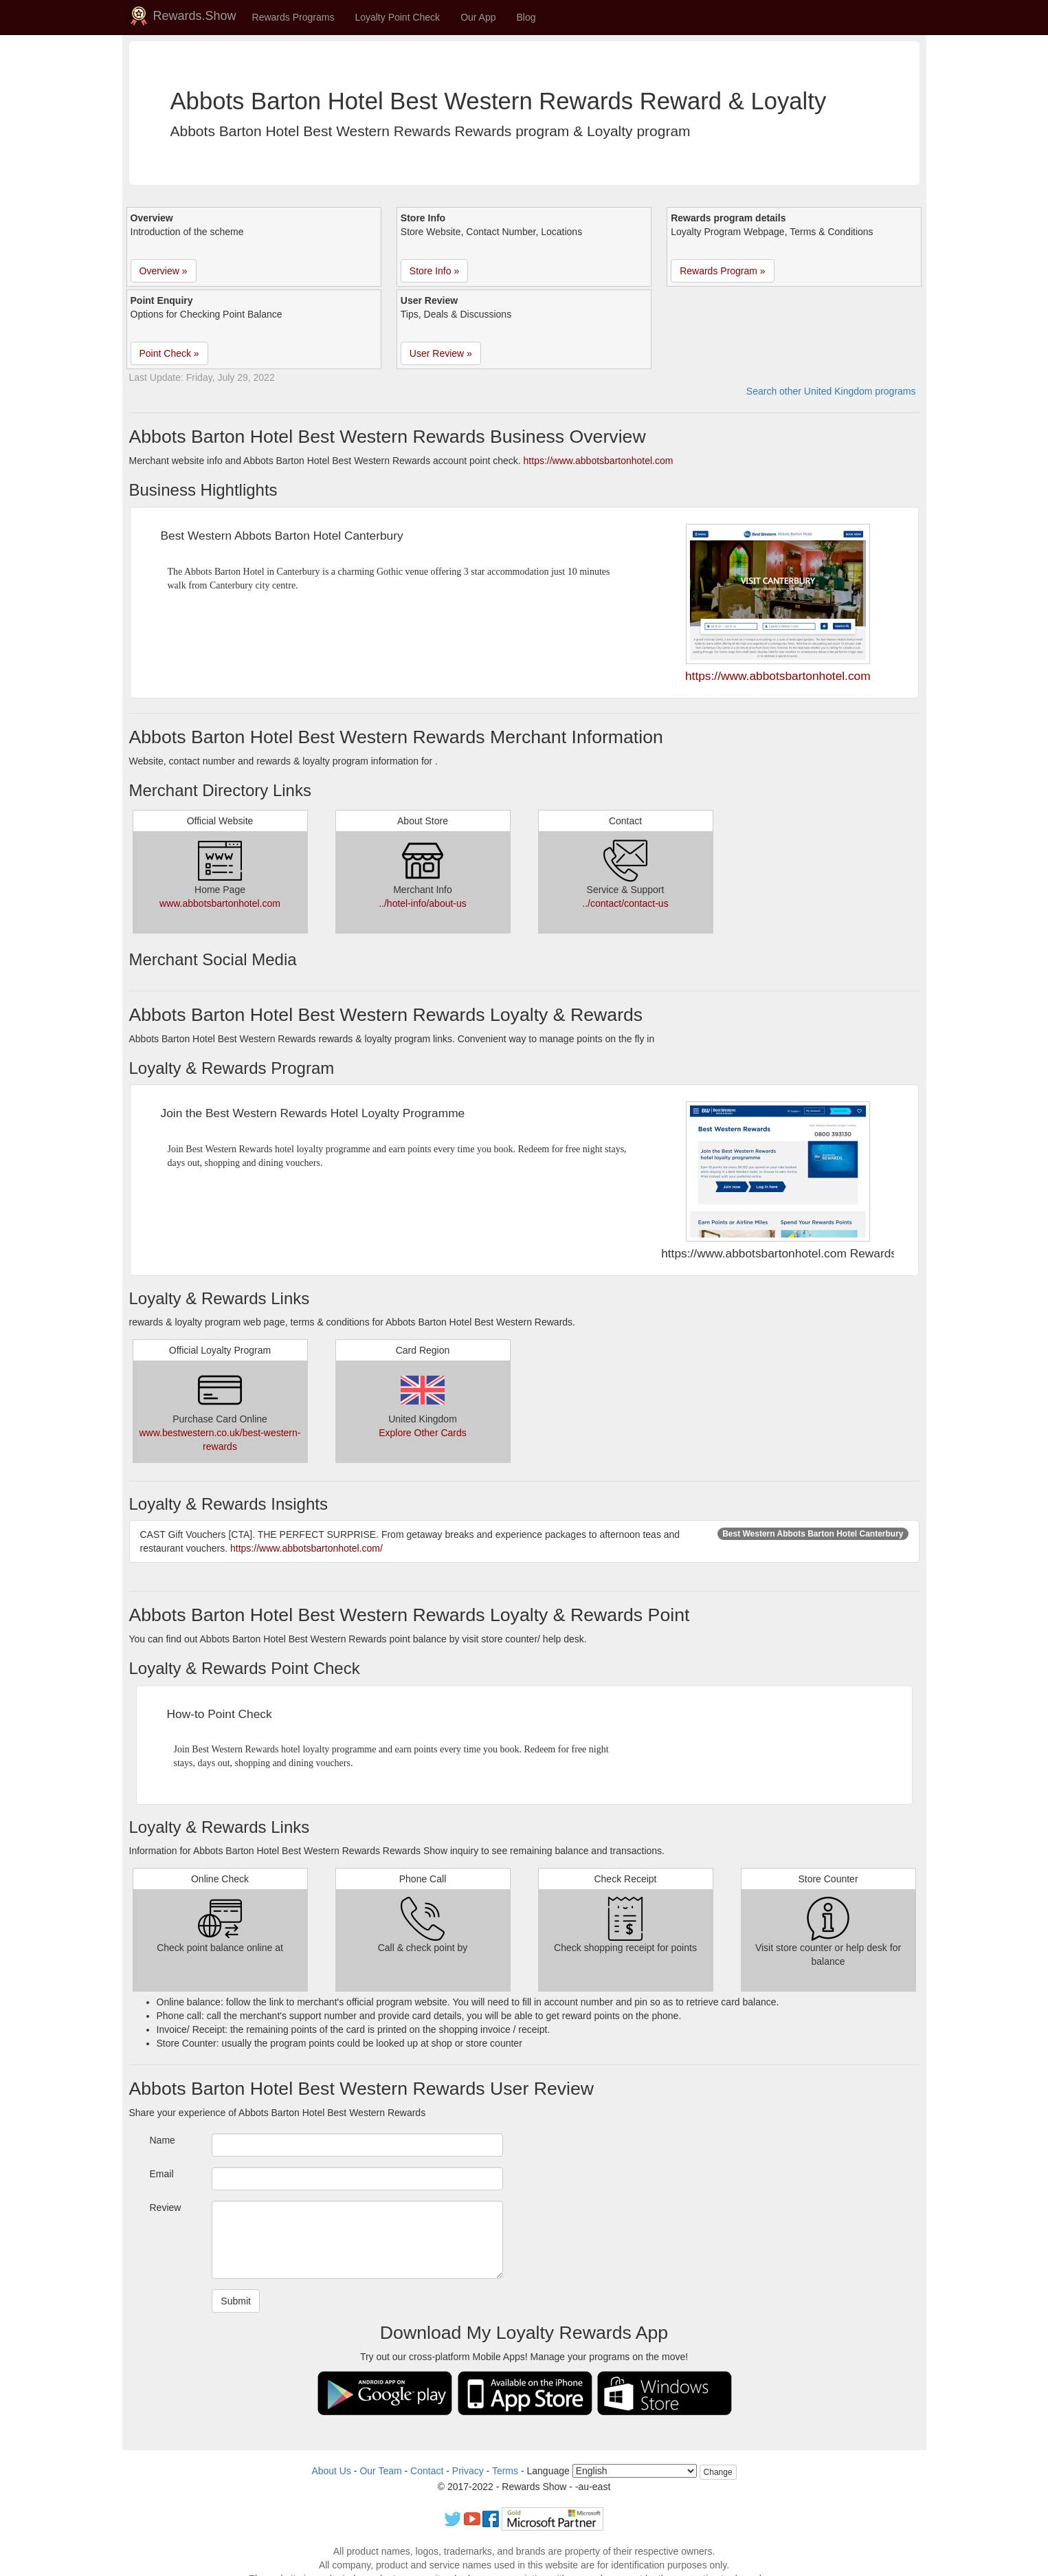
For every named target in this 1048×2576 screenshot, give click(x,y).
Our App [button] (477, 17)
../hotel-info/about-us (423, 903)
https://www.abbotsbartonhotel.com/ (306, 1548)
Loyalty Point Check (397, 17)
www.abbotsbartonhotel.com (219, 903)
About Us (331, 2470)
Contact (426, 2470)
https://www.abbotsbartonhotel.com (598, 460)
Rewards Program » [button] (723, 270)
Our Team (380, 2470)
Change (718, 2472)
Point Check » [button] (169, 353)
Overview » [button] (164, 270)
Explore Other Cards (423, 1432)
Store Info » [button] (434, 270)
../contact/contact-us (625, 903)
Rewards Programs (293, 17)
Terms (505, 2470)
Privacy (468, 2470)
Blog (526, 17)
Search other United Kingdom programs (831, 391)
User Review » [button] (441, 353)
